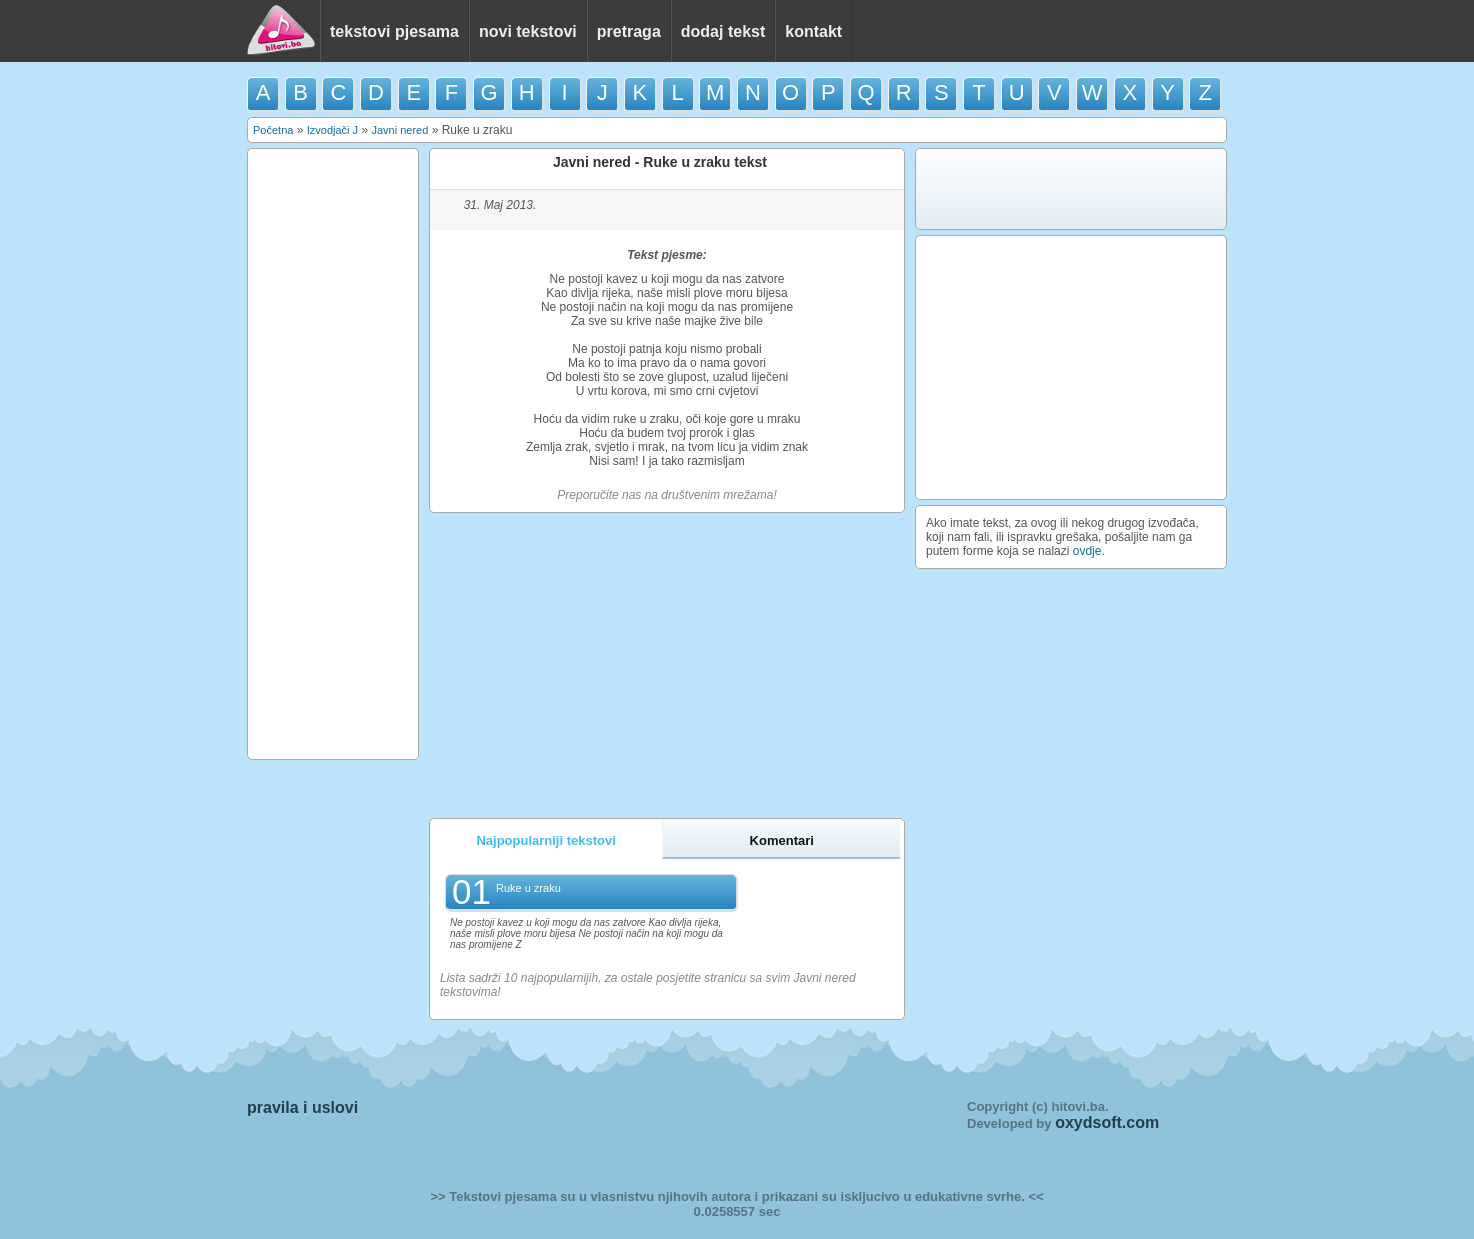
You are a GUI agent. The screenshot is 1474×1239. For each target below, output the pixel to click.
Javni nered (399, 130)
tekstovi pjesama (394, 31)
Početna (273, 130)
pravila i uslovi (302, 1107)
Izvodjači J (332, 130)
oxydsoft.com (1107, 1122)
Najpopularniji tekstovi (545, 840)
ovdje (1087, 551)
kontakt (813, 31)
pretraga (629, 31)
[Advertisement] (333, 454)
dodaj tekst (723, 31)
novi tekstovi (528, 31)
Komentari (782, 840)
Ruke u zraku (528, 888)
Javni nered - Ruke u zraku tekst (660, 162)
